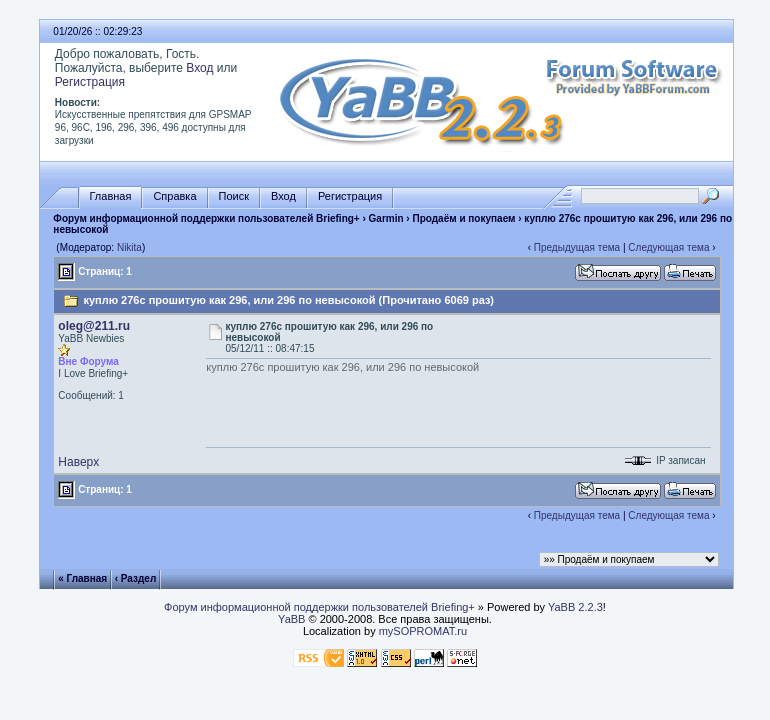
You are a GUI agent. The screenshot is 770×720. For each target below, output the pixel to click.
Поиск (234, 196)
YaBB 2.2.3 (575, 607)
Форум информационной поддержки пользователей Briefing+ (206, 218)
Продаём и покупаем (463, 218)
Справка (174, 196)
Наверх (78, 462)
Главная (111, 196)
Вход (199, 68)
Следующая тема (668, 247)
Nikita (129, 247)
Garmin (386, 218)
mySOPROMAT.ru (423, 631)
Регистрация (90, 82)
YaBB (291, 619)
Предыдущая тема (577, 247)
